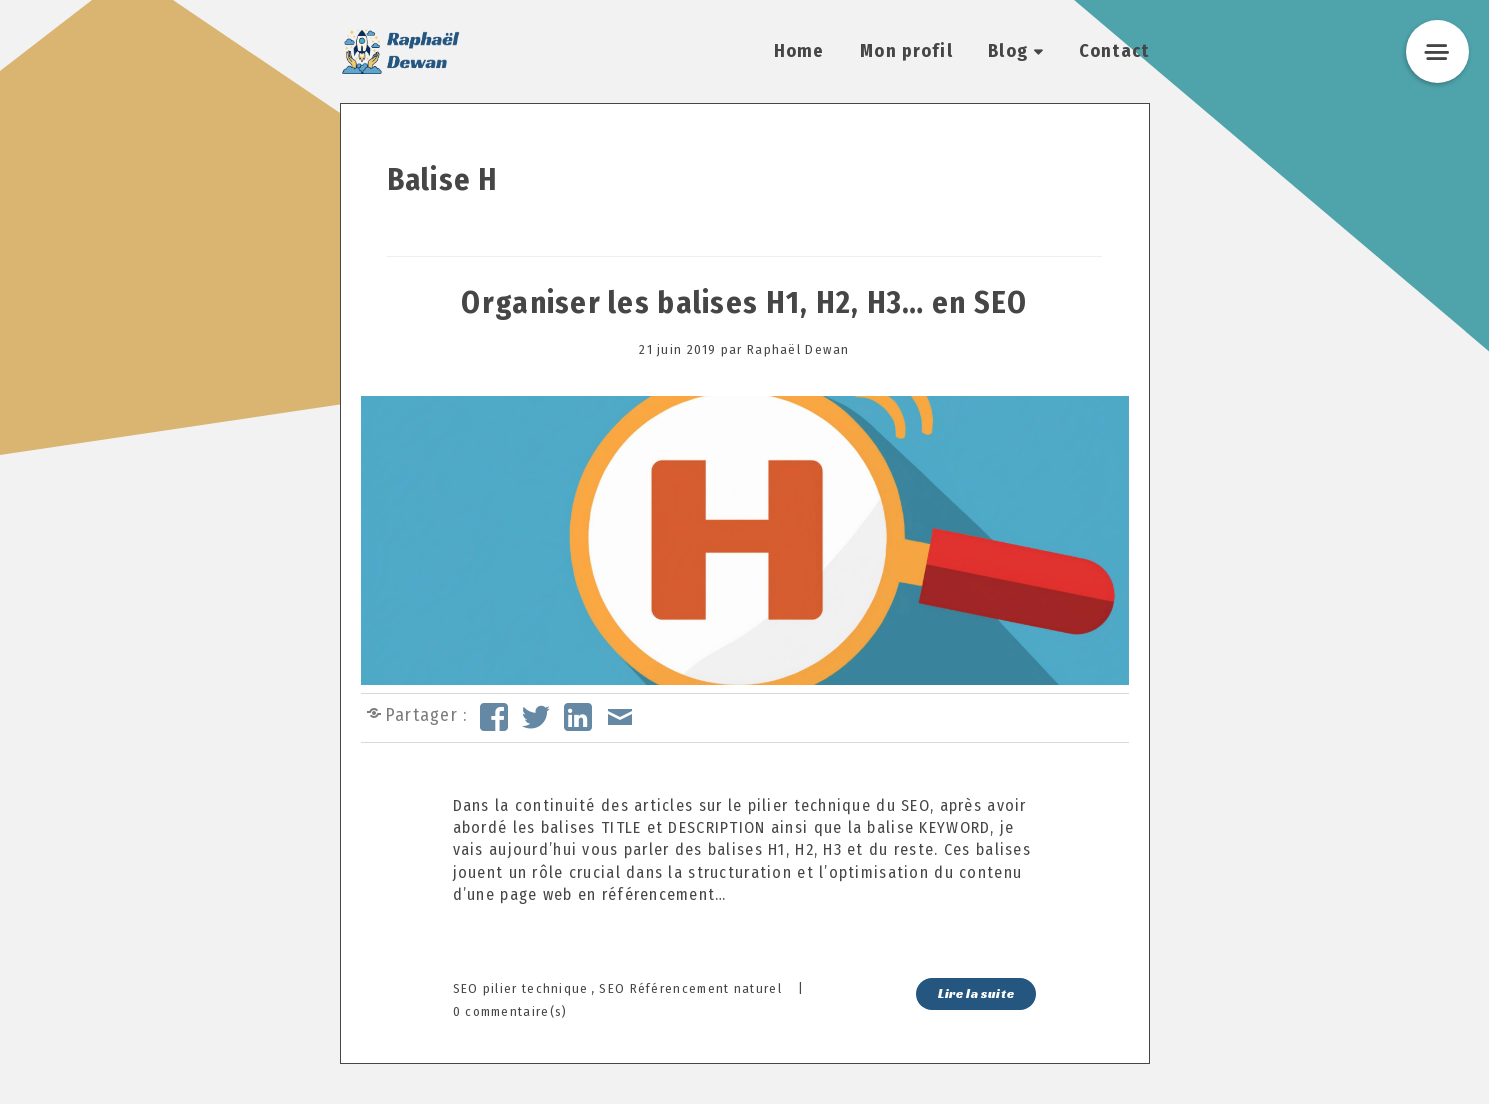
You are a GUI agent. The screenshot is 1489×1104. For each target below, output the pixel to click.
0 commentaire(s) (510, 1011)
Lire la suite (976, 993)
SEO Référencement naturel (690, 988)
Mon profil (906, 51)
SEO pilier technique (521, 988)
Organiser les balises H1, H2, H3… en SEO (744, 303)
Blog (1008, 51)
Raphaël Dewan (798, 349)
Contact (1114, 51)
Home (799, 51)
